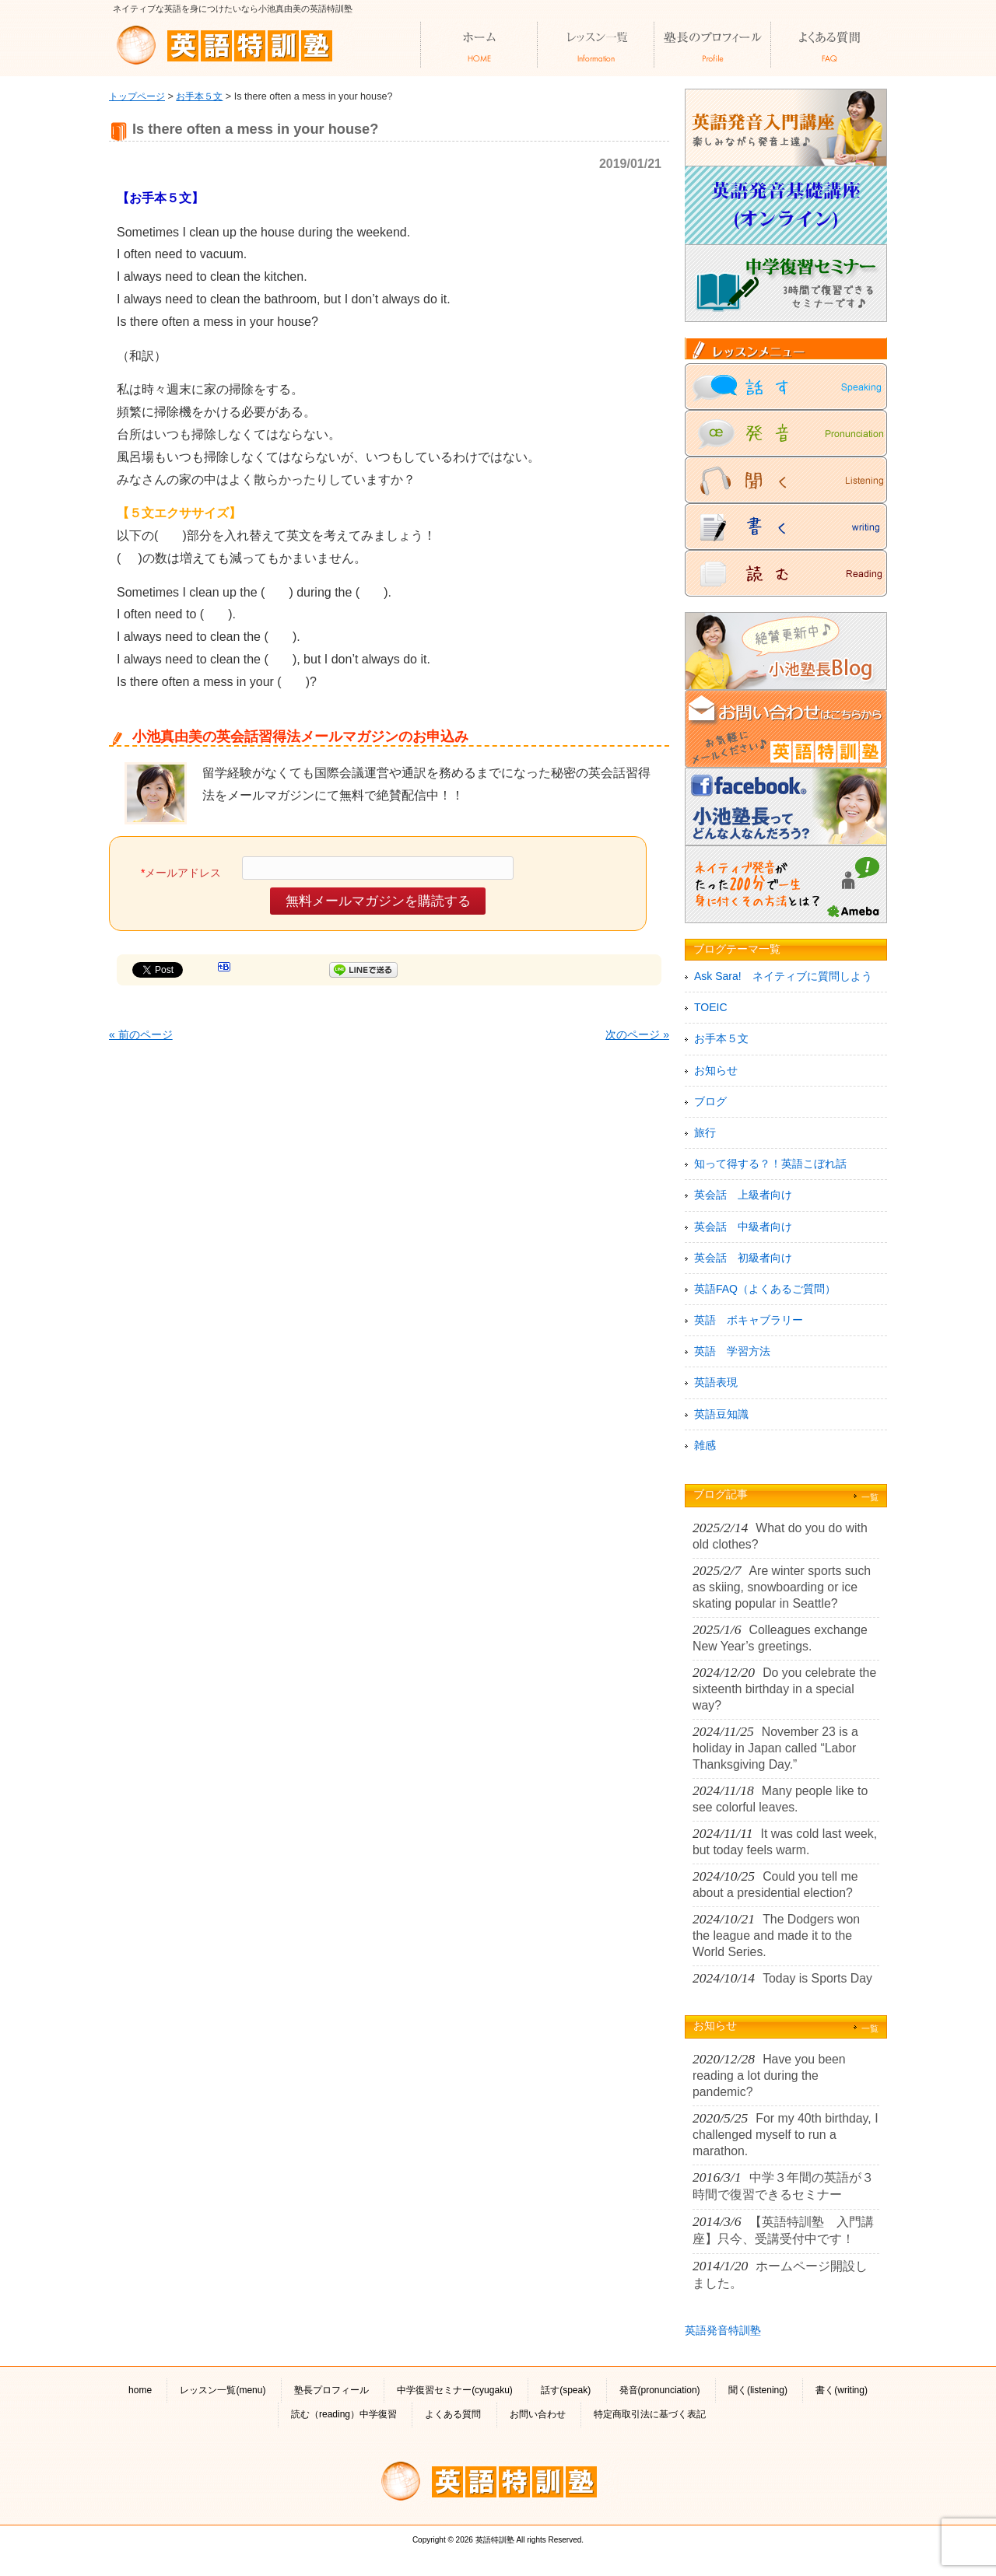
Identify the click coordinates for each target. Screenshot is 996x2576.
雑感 (705, 1445)
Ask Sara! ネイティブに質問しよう (783, 976)
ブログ (710, 1101)
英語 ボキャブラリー (748, 1320)
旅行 (705, 1132)
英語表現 (716, 1382)
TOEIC (711, 1007)
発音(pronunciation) (659, 2390)
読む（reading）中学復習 (344, 2414)
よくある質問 (453, 2414)
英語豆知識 (721, 1414)
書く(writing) (841, 2390)
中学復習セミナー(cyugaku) (455, 2390)
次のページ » (637, 1034)
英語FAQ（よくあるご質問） (765, 1289)
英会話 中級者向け (743, 1226)
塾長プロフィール (331, 2390)
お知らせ (716, 1070)
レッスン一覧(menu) (222, 2390)
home (140, 2390)
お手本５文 (199, 96)
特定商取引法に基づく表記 (650, 2414)
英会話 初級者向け (743, 1257)
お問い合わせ (538, 2414)
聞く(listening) (757, 2390)
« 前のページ (141, 1034)
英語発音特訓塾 (723, 2330)
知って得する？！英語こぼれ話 (770, 1163)
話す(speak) (566, 2390)
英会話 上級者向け (743, 1194)
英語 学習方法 (732, 1351)
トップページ (137, 96)
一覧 (870, 1497)
